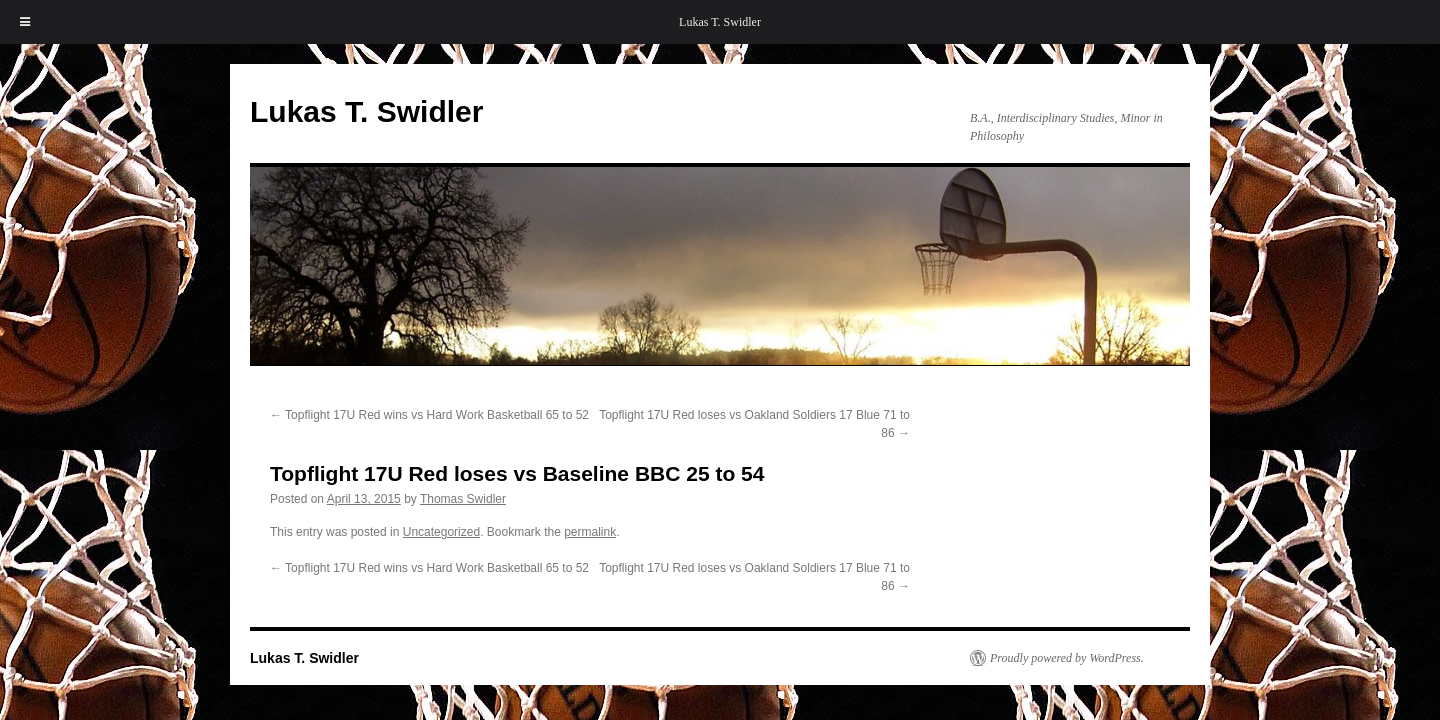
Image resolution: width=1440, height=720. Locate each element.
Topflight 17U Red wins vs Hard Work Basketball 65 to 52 (429, 415)
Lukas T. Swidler (720, 22)
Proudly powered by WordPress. (1067, 658)
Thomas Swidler (463, 499)
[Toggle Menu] (25, 22)
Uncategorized (441, 532)
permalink (590, 532)
